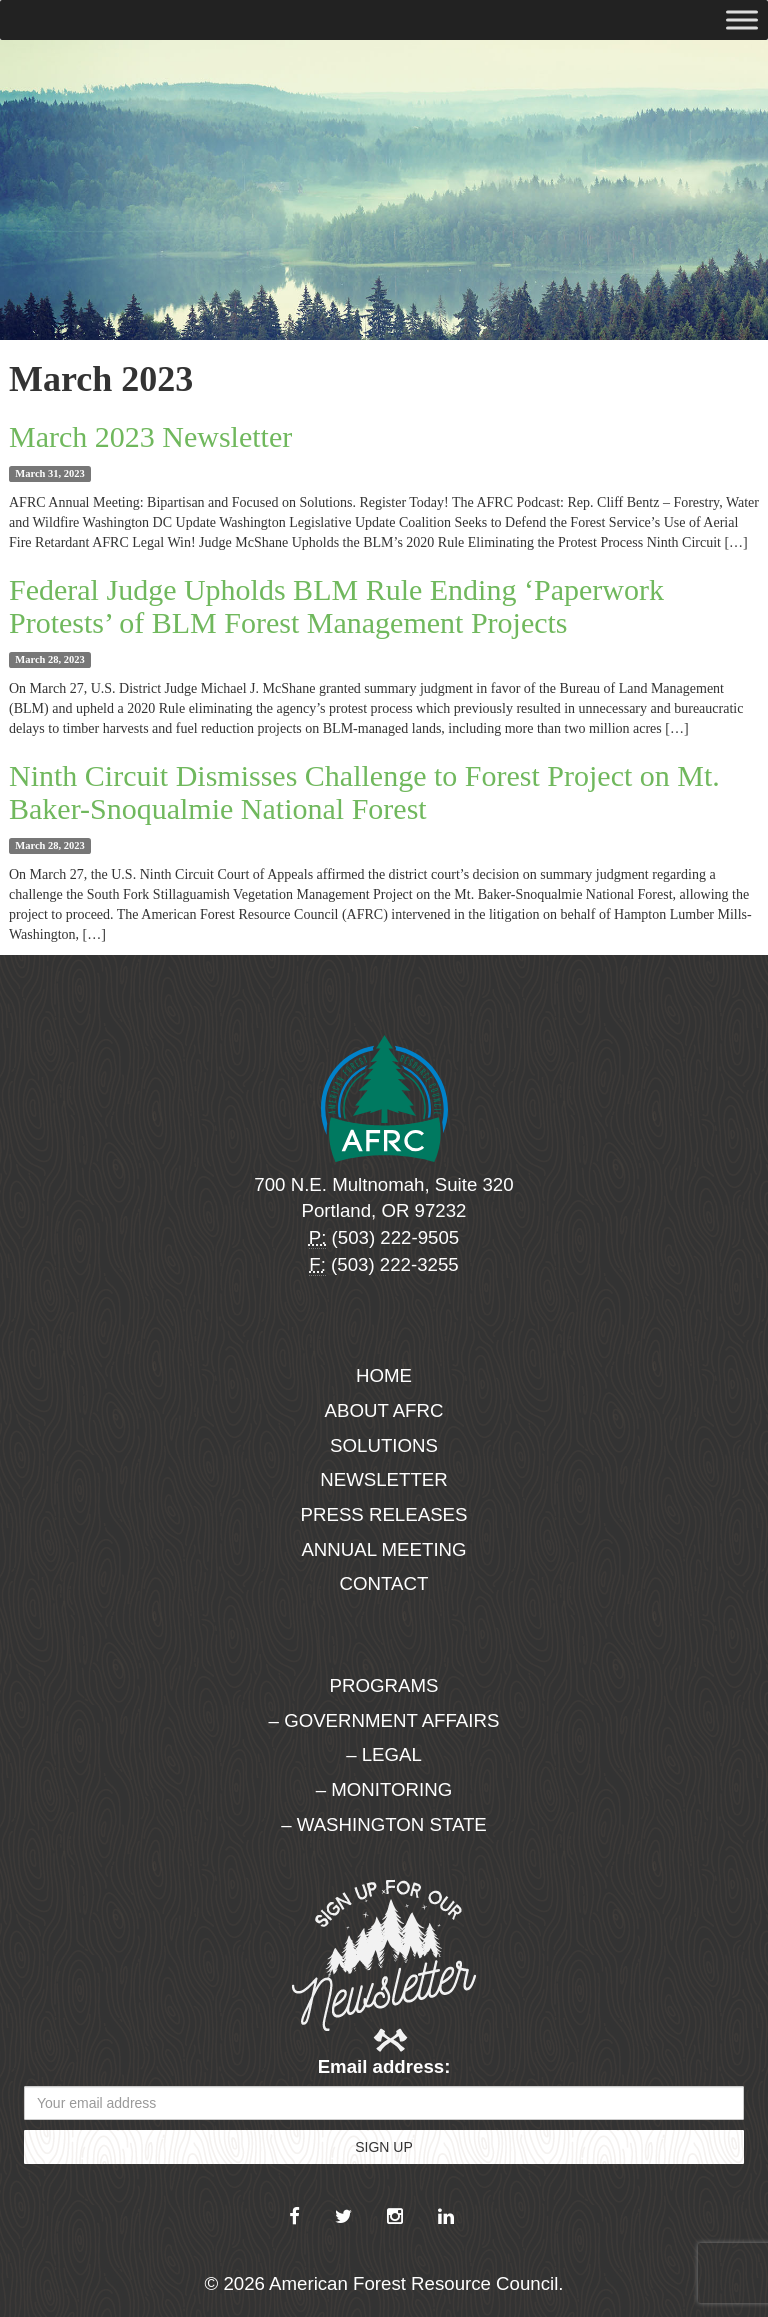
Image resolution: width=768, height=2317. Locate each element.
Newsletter (384, 1479)
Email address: (384, 2066)
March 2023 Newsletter (150, 436)
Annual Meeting (383, 1549)
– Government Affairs (384, 1720)
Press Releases (384, 1514)
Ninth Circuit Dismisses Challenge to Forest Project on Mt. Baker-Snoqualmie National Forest (364, 792)
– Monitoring (384, 1789)
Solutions (384, 1445)
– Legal (384, 1754)
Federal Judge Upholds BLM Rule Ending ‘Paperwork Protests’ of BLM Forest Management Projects (336, 606)
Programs (384, 1685)
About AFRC (384, 1410)
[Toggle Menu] (742, 19)
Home (384, 1375)
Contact (384, 1583)
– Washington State (384, 1824)
